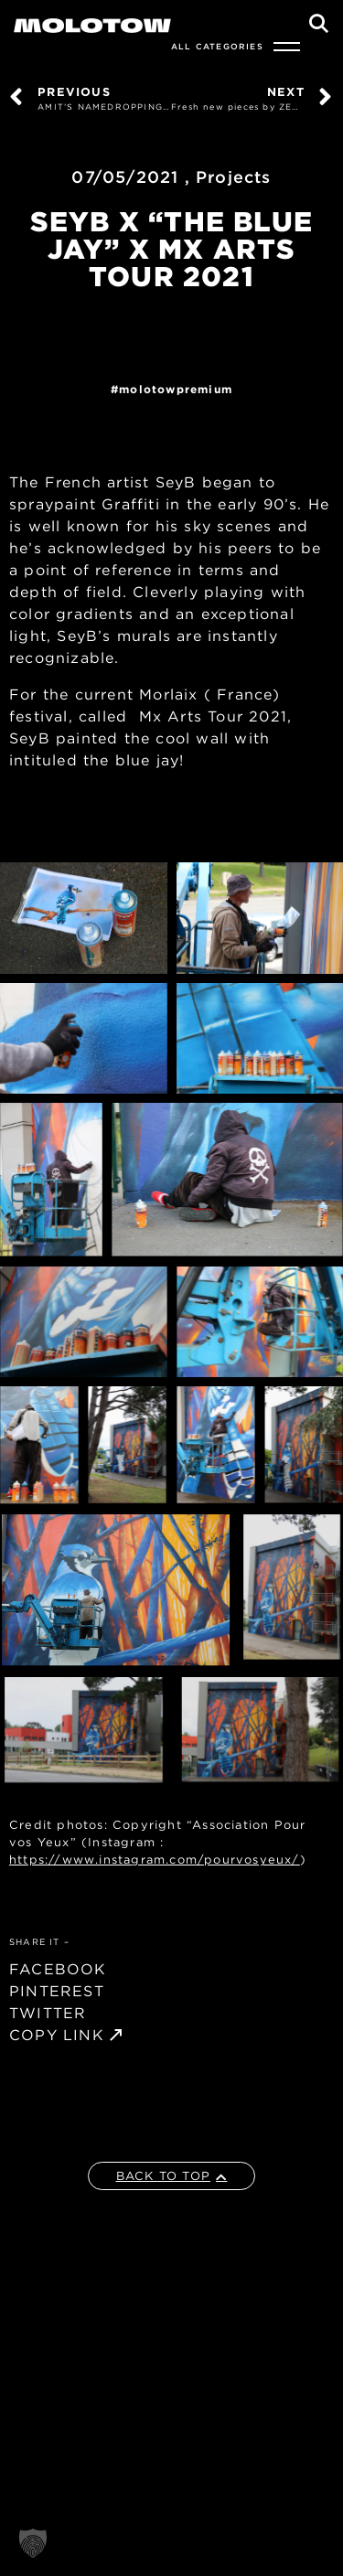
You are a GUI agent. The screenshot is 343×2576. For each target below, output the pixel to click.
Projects (234, 177)
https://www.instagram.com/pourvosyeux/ (154, 1859)
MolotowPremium (175, 389)
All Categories (217, 46)
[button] (33, 2543)
